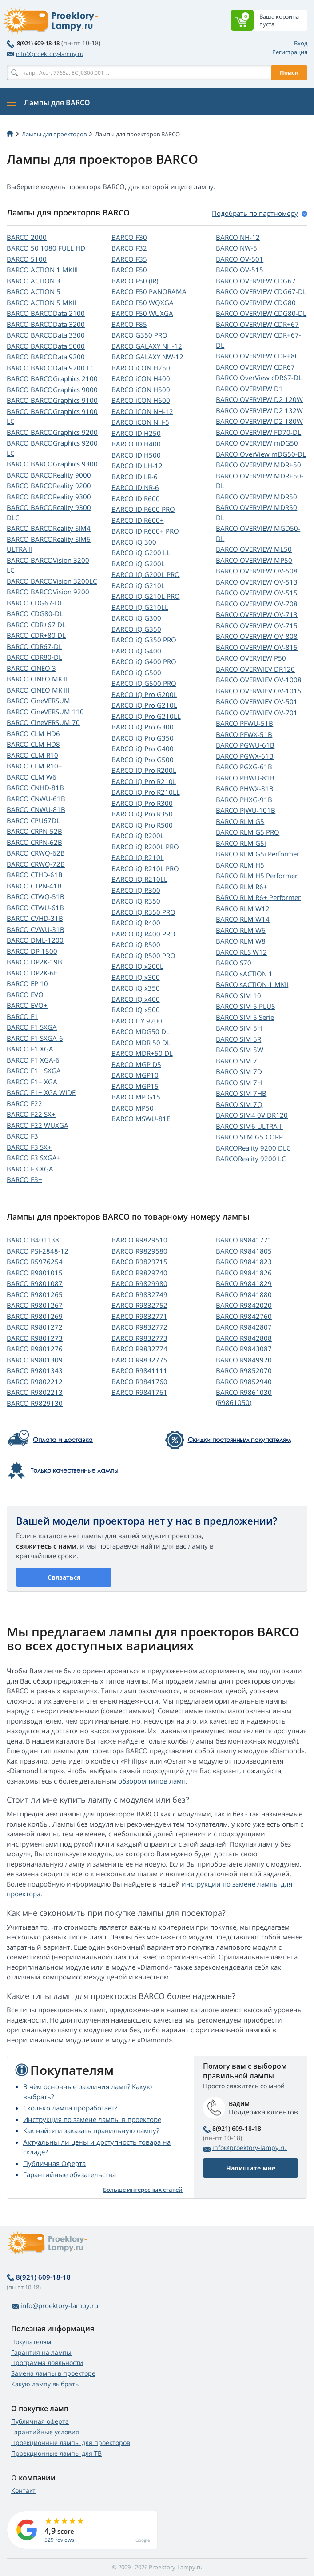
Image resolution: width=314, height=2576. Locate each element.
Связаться (64, 1577)
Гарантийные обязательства (69, 2174)
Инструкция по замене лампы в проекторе (92, 2119)
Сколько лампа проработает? (70, 2107)
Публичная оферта (40, 2421)
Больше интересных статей (143, 2190)
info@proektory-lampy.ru (45, 54)
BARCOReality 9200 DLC (253, 1147)
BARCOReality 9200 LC (251, 1158)
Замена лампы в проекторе (53, 2373)
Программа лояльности (47, 2362)
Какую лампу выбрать (45, 2384)
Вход (300, 43)
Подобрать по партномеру (255, 213)
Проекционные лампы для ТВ (56, 2453)
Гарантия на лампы (41, 2352)
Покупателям (31, 2341)
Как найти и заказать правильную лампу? (91, 2130)
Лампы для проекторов (54, 134)
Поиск (289, 72)
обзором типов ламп (152, 1780)
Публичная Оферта (54, 2163)
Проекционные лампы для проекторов (70, 2442)
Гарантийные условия (45, 2432)
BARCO (27, 237)
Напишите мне (250, 2168)
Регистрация (289, 52)
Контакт (23, 2490)
